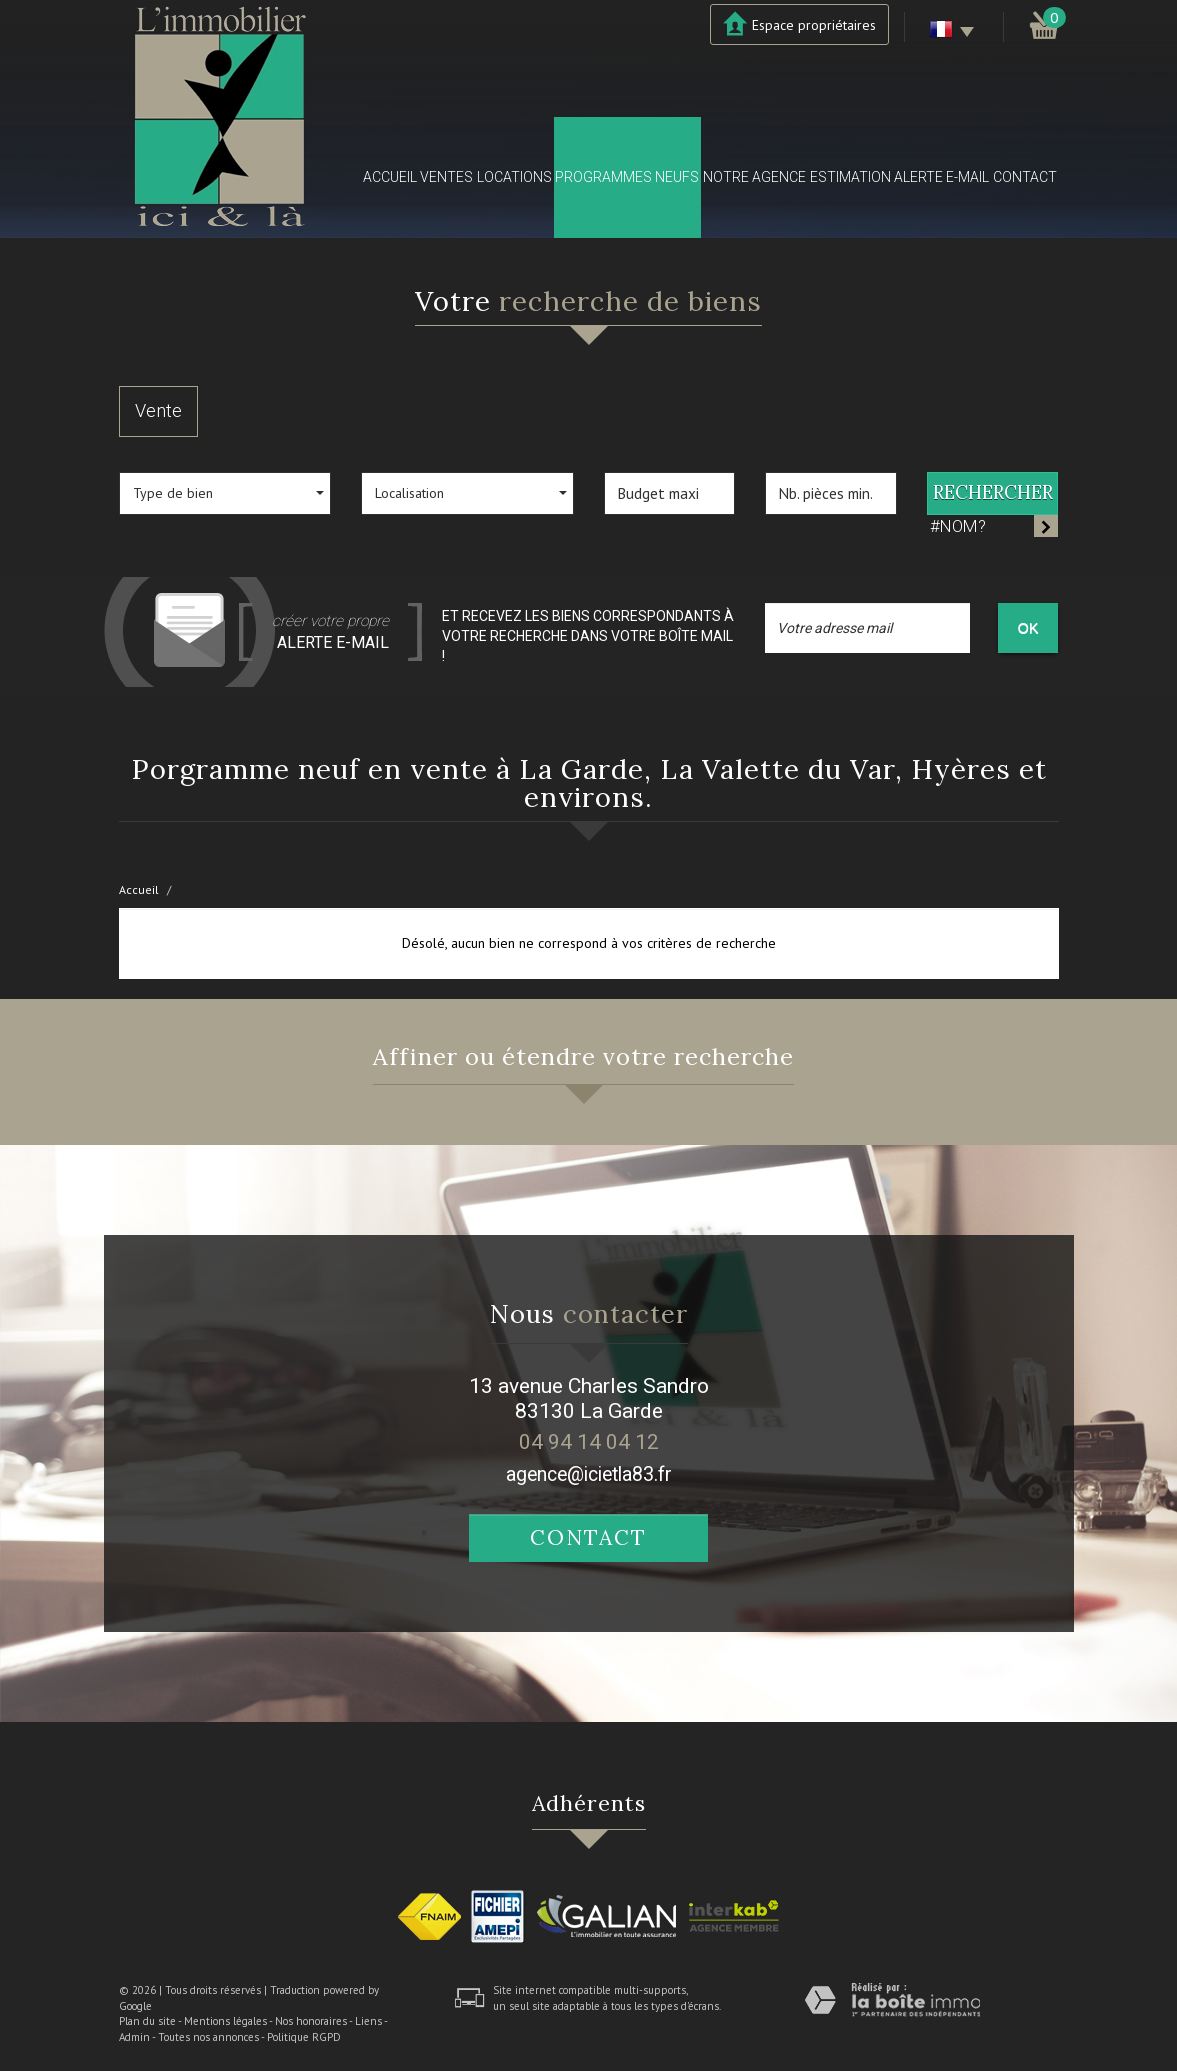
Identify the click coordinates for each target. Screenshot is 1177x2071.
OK (1028, 628)
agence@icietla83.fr (589, 1474)
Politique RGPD (304, 2037)
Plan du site (147, 2021)
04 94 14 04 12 (589, 1442)
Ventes (446, 177)
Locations (514, 177)
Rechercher (993, 492)
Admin (134, 2037)
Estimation (850, 177)
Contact (1025, 177)
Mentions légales (225, 2021)
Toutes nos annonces (208, 2037)
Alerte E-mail (941, 177)
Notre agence (754, 177)
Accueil (390, 177)
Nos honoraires (311, 2021)
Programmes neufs (627, 177)
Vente (158, 410)
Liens (368, 2021)
